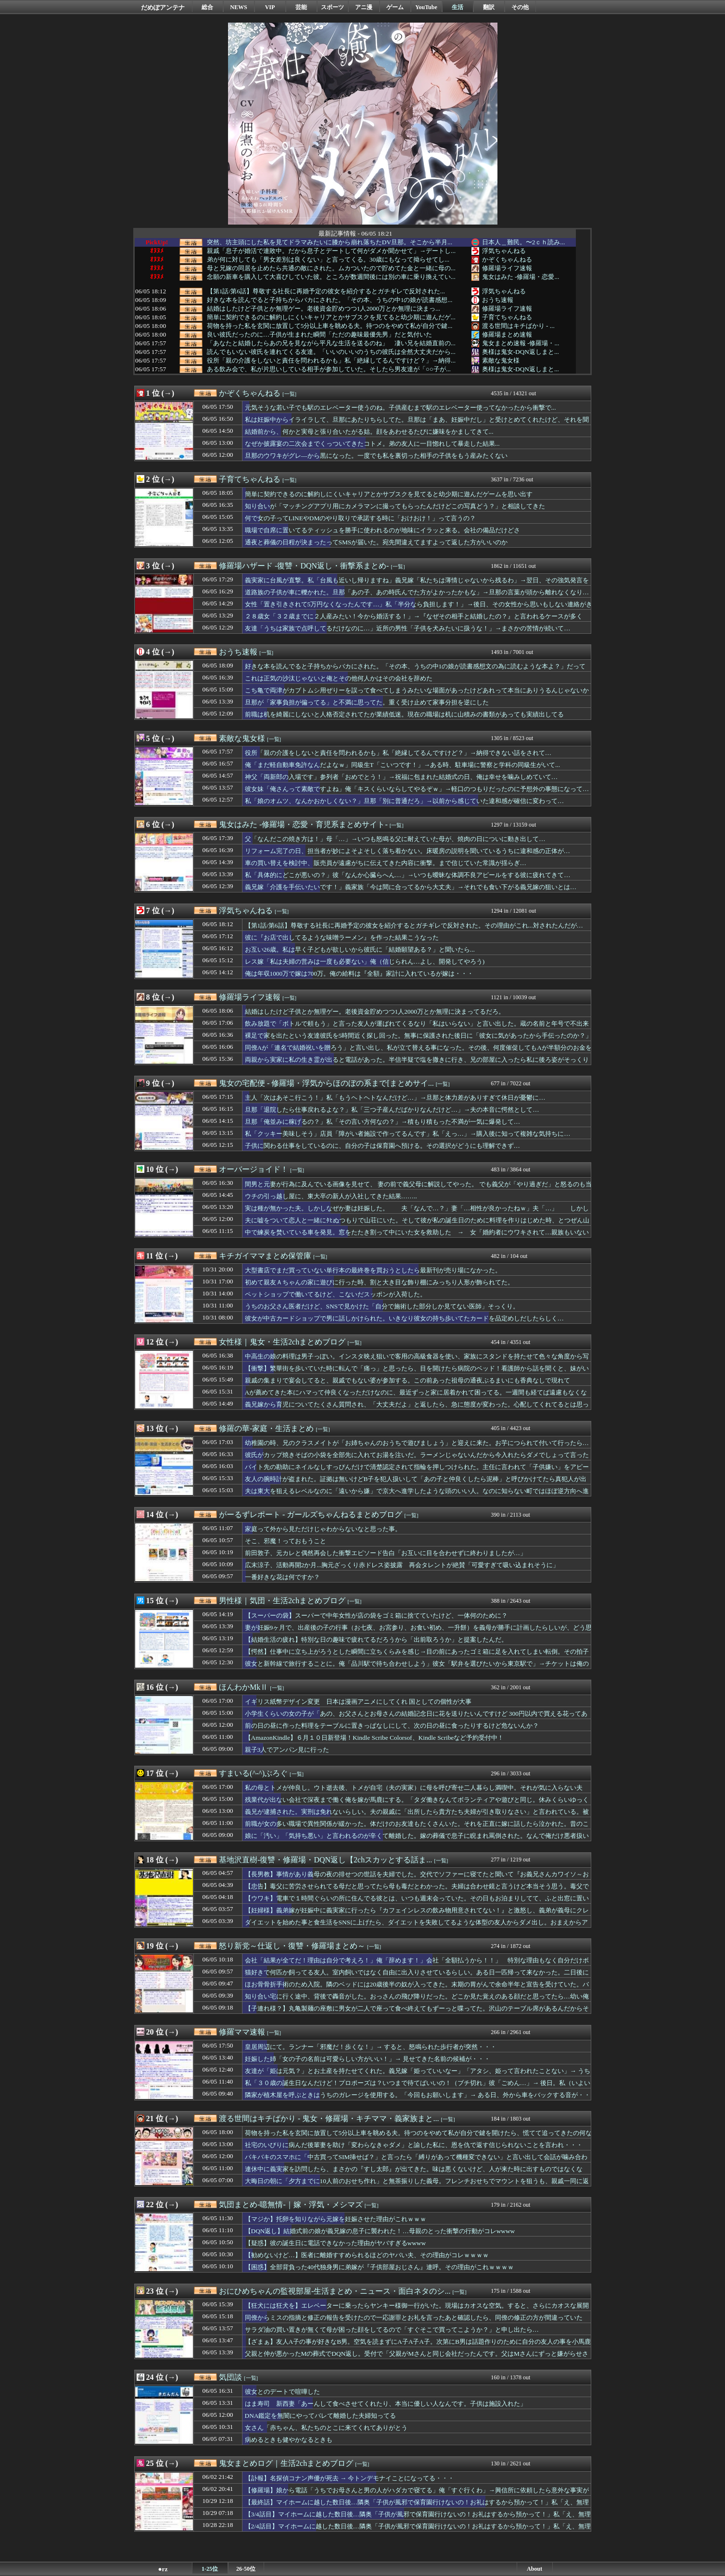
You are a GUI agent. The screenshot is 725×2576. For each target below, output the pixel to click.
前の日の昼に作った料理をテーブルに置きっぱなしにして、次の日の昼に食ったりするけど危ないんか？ (392, 1725)
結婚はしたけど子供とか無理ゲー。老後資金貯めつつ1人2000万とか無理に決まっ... (323, 308)
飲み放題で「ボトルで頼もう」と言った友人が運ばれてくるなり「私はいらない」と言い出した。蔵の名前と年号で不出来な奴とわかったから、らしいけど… (417, 1028)
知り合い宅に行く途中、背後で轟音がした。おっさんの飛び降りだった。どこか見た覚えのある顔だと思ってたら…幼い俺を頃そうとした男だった (417, 2001)
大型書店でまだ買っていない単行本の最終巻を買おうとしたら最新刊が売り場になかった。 (373, 1270)
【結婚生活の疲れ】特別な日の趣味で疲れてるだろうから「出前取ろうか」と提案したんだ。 (376, 1639)
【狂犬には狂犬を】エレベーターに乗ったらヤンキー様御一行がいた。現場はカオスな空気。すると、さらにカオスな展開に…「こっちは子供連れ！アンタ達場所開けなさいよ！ (417, 2310)
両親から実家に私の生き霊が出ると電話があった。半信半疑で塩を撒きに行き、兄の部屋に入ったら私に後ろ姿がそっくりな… (417, 1064)
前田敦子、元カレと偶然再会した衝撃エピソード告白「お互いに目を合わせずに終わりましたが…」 (385, 1553)
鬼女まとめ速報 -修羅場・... (521, 343)
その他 (520, 7)
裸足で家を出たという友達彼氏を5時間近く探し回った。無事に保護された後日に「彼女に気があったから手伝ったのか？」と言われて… (418, 1040)
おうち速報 (497, 299)
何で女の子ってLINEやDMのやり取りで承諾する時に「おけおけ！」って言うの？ (360, 518)
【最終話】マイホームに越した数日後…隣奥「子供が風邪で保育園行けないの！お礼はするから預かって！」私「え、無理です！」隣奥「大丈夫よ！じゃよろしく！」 (417, 2507)
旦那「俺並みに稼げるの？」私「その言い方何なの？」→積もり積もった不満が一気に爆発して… (383, 1121)
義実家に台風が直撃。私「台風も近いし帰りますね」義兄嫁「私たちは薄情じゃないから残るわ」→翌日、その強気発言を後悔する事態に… (417, 585)
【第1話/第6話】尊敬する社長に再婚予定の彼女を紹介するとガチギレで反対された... (326, 291)
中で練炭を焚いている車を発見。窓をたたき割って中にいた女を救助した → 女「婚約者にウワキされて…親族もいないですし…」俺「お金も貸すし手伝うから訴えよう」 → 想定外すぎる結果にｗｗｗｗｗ (417, 1237)
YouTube (426, 7)
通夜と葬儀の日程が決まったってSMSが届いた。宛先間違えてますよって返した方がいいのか (376, 542)
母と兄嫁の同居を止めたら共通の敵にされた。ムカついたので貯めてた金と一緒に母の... (331, 268)
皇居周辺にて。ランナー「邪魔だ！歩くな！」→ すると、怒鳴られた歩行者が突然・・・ (371, 2046)
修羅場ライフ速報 (507, 268)
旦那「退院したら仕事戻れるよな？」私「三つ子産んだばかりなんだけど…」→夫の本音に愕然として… (392, 1109)
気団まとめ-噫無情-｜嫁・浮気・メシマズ (291, 2204)
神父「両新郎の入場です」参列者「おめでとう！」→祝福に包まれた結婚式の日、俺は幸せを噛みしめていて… (401, 776)
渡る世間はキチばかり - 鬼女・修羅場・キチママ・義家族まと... (329, 2118)
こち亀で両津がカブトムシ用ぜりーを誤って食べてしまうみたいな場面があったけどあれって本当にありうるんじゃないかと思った (417, 695)
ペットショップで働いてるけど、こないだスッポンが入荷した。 (335, 1294)
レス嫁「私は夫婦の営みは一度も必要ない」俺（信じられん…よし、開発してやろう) (365, 961)
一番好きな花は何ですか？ (282, 1577)
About (534, 2568)
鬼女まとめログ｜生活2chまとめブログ (286, 2463)
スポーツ (332, 7)
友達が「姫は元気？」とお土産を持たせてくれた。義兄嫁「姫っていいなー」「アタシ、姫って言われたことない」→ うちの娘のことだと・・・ (418, 2075)
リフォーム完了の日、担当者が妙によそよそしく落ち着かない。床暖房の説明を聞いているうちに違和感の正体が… (407, 850)
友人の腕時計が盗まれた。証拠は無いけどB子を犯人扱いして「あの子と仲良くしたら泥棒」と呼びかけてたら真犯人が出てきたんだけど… (416, 1483)
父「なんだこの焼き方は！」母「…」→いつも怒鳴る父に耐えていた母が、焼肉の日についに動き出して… (395, 838)
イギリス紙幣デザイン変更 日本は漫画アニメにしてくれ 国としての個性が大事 (358, 1701)
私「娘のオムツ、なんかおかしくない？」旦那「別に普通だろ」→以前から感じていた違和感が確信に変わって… (404, 800)
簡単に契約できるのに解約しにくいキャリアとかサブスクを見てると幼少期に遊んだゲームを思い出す (389, 494)
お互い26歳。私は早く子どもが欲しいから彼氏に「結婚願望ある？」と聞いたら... (360, 949)
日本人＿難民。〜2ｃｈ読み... (523, 242)
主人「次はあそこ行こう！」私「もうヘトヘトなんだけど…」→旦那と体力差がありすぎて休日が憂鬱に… (395, 1097)
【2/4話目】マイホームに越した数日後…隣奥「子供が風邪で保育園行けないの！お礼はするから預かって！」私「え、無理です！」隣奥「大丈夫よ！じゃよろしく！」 (418, 2531)
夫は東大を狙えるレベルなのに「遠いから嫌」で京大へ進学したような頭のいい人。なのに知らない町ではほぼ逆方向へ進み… (417, 1495)
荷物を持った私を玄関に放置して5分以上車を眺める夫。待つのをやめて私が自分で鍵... (330, 326)
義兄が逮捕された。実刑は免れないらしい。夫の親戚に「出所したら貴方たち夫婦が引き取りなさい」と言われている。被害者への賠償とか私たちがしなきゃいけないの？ (417, 1816)
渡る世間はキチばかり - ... (518, 325)
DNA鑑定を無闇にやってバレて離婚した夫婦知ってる (320, 2415)
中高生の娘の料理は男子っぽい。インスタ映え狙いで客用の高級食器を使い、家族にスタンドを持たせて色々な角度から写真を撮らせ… (417, 1361)
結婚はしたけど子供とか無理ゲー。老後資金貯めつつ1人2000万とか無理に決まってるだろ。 (375, 1011)
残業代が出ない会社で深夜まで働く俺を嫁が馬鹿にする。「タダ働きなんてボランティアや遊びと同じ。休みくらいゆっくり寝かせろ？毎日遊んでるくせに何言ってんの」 (417, 1804)
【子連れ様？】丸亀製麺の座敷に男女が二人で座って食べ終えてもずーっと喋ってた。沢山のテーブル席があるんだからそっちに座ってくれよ (417, 2013)
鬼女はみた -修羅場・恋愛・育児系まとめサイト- (303, 824)
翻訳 (489, 7)
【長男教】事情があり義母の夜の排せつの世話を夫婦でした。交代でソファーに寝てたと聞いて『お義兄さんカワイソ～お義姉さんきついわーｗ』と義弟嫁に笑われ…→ (417, 1879)
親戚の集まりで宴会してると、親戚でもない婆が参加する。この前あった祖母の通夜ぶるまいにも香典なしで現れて (407, 1380)
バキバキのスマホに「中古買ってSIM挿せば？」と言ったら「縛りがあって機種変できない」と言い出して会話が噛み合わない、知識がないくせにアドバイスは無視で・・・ (416, 2161)
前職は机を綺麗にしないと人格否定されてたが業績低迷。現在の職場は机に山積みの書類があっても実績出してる (404, 714)
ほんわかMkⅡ (243, 1687)
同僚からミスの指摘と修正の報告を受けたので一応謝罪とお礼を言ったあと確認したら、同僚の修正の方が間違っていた (414, 2317)
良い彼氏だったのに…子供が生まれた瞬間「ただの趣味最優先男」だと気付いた (319, 334)
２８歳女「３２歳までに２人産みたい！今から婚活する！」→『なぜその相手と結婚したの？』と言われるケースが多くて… (414, 621)
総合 (207, 7)
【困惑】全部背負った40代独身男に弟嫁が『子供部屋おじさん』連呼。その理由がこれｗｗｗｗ (379, 2267)
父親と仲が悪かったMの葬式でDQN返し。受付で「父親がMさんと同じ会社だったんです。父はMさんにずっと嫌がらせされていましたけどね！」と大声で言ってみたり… (416, 2358)
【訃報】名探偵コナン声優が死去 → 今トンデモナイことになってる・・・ (350, 2478)
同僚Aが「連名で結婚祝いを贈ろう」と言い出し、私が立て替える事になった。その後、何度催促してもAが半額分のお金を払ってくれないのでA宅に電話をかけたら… (418, 1052)
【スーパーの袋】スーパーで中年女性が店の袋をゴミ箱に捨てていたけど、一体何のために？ (376, 1615)
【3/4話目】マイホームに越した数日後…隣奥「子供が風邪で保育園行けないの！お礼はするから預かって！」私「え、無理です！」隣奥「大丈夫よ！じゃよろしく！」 (418, 2519)
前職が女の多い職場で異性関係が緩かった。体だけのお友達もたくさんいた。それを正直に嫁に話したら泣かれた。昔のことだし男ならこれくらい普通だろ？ (417, 1828)
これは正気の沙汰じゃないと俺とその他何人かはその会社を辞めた (338, 678)
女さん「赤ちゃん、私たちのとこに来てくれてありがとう (326, 2427)
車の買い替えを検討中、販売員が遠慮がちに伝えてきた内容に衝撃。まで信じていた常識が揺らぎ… (385, 863)
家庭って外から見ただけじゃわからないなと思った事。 (323, 1529)
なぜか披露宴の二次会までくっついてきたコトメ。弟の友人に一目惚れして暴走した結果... (372, 443)
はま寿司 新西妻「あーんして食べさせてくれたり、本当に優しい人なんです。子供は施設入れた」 (385, 2403)
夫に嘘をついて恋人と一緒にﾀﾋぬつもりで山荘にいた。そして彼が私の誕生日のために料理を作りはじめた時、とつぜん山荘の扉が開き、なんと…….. (417, 1225)
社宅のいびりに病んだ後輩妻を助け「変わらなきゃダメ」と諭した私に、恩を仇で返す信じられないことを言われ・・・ (414, 2145)
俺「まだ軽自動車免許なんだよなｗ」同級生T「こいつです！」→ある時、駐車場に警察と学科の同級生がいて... (402, 764)
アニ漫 (363, 7)
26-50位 (245, 2568)
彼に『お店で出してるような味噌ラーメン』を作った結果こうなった (342, 937)
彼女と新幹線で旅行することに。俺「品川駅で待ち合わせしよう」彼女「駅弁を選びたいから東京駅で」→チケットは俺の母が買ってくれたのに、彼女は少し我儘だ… (417, 1668)
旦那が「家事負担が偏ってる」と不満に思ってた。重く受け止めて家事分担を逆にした (367, 702)
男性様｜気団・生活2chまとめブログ (282, 1600)
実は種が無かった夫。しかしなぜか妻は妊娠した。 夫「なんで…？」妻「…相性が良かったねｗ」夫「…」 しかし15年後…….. (417, 1213)
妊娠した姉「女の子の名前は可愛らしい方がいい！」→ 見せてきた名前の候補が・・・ (368, 2058)
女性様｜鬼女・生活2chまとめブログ (282, 1342)
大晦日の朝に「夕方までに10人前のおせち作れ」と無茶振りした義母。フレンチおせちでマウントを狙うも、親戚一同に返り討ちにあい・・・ (417, 2185)
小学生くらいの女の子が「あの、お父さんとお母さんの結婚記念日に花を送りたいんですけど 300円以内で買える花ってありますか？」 (416, 1718)
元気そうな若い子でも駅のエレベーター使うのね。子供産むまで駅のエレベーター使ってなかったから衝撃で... (400, 407)
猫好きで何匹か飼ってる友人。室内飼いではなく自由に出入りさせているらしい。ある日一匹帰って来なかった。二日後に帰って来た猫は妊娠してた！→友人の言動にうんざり (417, 1977)
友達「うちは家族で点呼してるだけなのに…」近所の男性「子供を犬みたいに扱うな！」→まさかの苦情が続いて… (408, 628)
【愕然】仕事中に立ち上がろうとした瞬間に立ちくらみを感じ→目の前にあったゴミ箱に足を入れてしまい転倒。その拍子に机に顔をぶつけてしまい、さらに (417, 1656)
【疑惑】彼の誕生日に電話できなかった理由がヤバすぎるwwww (335, 2243)
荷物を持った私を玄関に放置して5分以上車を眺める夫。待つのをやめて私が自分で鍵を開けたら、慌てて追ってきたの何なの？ (418, 2137)
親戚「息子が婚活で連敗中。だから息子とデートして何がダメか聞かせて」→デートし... (331, 251)
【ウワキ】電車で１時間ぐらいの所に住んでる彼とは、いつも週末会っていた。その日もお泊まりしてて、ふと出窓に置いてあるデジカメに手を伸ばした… (417, 1903)
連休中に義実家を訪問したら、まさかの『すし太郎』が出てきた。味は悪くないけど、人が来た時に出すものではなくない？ (414, 2173)
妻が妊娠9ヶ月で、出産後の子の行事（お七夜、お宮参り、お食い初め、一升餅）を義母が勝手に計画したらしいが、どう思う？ (418, 1632)
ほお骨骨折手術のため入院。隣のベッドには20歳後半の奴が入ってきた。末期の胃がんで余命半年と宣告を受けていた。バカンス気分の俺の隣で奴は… (417, 1989)
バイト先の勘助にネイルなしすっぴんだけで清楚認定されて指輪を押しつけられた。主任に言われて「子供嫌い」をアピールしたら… (417, 1471)
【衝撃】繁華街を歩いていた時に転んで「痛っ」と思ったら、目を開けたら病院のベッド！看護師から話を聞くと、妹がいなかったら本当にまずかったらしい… (417, 1373)
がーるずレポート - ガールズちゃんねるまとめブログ (310, 1514)
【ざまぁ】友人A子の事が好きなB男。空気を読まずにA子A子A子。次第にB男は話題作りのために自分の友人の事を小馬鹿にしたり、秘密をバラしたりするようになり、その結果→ (418, 2346)
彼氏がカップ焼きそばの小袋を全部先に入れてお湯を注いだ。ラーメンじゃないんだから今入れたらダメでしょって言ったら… (417, 1459)
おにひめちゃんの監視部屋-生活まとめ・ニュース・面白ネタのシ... (334, 2291)
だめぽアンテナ (163, 7)
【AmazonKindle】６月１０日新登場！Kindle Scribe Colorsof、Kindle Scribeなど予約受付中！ (374, 1737)
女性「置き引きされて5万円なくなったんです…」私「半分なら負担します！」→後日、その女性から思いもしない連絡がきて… (418, 609)
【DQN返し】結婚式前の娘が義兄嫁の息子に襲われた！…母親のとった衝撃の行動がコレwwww (380, 2231)
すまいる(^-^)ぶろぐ (253, 1773)
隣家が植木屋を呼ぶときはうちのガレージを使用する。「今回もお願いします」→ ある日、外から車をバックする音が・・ (418, 2094)
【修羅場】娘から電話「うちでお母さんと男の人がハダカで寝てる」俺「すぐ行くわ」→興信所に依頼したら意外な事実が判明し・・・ (417, 2495)
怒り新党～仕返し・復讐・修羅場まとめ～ (292, 1946)
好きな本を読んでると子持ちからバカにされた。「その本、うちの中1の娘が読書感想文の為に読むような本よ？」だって (415, 666)
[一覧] (289, 394)
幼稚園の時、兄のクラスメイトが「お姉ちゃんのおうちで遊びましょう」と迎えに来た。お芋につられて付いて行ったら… (417, 1442)
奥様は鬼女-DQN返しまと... (520, 351)
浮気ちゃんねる (504, 250)
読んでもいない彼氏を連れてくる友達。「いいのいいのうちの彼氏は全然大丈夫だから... (331, 352)
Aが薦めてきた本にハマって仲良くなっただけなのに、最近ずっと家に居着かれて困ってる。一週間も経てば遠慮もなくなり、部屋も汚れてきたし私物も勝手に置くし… (416, 1397)
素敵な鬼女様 (501, 360)
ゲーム (395, 7)
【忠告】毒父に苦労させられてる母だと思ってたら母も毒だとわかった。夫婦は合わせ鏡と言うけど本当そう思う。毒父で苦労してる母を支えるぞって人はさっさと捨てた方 (417, 1891)
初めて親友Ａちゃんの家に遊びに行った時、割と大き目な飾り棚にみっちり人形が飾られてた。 (379, 1282)
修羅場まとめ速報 (507, 334)
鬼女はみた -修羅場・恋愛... (521, 276)
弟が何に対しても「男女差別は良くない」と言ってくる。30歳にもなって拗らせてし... (328, 259)
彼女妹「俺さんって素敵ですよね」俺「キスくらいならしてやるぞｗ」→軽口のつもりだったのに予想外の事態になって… (417, 788)
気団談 (230, 2377)
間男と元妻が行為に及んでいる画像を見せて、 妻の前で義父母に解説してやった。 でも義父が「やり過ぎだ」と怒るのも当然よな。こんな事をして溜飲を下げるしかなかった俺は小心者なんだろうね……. (418, 1189)
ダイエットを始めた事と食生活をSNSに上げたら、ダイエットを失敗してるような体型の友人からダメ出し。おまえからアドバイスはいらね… (416, 1927)
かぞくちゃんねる (507, 259)
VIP (270, 7)
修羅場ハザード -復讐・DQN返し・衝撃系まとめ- (304, 566)
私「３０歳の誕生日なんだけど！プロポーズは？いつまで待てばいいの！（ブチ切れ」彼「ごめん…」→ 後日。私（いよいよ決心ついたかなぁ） (418, 2087)
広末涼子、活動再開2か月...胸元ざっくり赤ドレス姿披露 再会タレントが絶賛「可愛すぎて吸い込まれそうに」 (402, 1565)
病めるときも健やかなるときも (288, 2439)
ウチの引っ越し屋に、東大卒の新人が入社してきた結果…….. (331, 1196)
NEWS (238, 7)
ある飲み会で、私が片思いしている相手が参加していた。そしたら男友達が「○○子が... (329, 369)
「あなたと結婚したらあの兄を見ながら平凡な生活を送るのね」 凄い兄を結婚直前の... (331, 343)
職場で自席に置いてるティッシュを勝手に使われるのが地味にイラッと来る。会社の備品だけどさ (382, 530)
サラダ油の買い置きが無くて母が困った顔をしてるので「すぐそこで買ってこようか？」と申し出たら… (392, 2329)
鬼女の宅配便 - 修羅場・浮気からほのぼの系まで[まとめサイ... (326, 1083)
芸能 (301, 7)
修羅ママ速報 (242, 2032)
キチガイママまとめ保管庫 (265, 1256)
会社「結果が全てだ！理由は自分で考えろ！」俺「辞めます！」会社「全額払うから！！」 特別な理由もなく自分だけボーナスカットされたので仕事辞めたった (417, 1965)
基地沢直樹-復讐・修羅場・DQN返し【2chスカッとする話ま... (325, 1860)
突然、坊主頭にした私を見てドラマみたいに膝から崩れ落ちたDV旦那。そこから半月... (329, 242)
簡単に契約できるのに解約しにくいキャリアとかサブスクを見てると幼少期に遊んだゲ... (331, 317)
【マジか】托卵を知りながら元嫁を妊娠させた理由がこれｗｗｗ (335, 2219)
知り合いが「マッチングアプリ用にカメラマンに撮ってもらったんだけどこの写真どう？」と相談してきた (395, 506)
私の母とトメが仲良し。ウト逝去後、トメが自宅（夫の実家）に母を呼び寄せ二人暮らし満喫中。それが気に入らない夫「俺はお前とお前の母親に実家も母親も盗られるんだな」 (414, 1792)
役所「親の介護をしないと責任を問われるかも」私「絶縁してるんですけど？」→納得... (331, 360)
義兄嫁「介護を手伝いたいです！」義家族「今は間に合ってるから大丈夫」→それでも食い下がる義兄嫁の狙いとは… (411, 887)
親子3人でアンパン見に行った (287, 1749)
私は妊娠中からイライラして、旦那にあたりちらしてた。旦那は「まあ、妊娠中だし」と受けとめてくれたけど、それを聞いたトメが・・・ (417, 424)
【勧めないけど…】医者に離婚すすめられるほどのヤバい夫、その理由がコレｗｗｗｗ (367, 2255)
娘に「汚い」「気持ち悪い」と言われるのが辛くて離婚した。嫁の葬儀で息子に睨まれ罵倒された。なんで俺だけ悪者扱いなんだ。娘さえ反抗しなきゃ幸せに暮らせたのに (417, 1840)
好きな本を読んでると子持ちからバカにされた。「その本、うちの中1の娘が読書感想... (330, 300)
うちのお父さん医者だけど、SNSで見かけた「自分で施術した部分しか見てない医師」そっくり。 (382, 1306)
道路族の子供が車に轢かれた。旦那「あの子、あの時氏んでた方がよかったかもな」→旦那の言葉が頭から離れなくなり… (417, 592)
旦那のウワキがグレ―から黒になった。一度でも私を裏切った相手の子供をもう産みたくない (376, 455)
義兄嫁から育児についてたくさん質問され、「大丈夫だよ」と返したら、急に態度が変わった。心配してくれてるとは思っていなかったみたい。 (417, 1409)
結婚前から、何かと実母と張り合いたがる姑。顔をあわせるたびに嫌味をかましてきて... (369, 431)
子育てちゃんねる (507, 317)
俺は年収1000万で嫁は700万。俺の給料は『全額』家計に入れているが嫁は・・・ (359, 973)
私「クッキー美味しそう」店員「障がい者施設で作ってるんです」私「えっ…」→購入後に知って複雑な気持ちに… (408, 1133)
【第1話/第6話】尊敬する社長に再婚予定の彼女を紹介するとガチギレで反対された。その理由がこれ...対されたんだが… (414, 925)
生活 (457, 7)
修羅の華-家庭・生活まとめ (266, 1428)
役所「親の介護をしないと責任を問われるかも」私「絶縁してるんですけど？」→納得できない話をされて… (398, 752)
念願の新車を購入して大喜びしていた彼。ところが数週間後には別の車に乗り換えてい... (331, 277)
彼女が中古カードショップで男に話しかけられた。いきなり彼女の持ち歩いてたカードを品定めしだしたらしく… (404, 1318)
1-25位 (210, 2568)
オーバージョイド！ (253, 1169)
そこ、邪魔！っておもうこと (285, 1541)
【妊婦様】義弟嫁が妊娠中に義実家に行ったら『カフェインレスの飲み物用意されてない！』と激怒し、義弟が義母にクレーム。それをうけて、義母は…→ (417, 1915)
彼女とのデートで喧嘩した (282, 2391)
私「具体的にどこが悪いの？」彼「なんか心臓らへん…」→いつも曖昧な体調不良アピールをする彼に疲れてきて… (408, 875)
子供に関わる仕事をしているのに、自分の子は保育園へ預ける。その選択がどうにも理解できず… (382, 1145)
